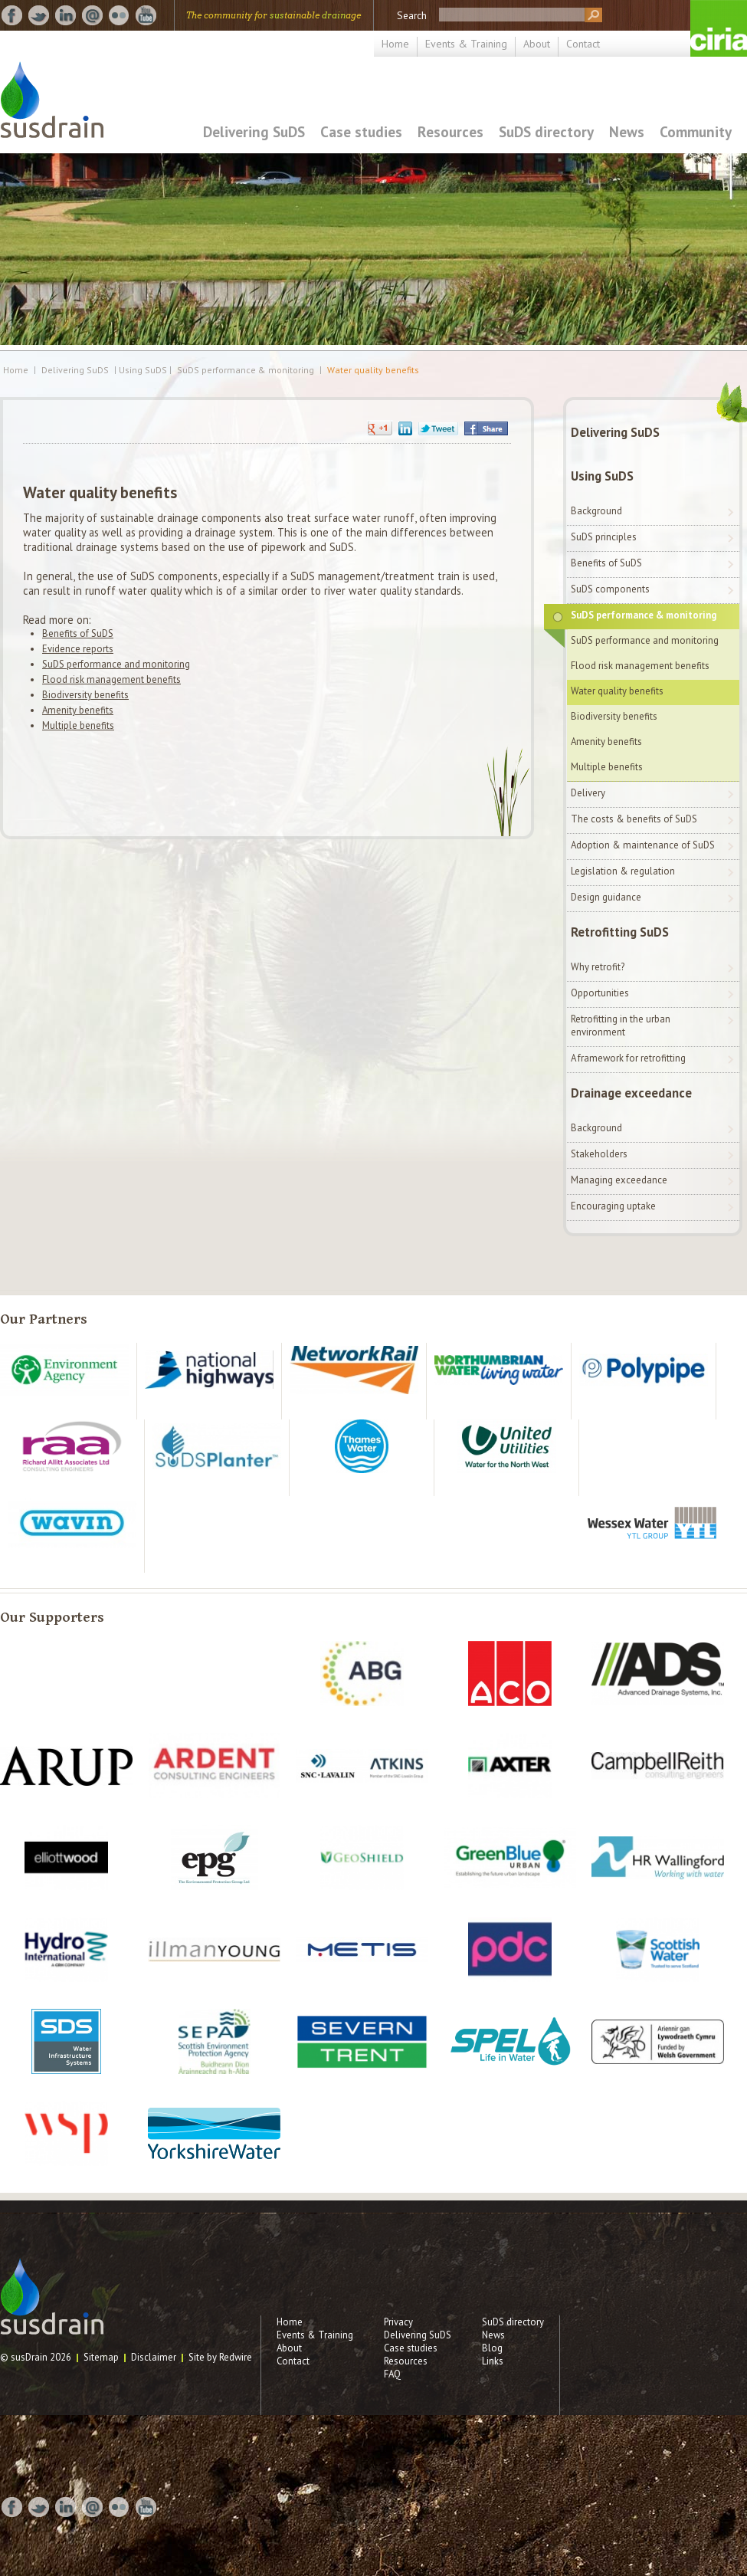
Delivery (588, 792)
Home (395, 44)
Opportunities (600, 992)
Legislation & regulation (623, 871)
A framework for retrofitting (628, 1058)
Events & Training (466, 44)
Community (696, 131)
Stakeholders (599, 1153)
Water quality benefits (373, 370)
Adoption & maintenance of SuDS (643, 845)
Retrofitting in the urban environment (620, 1025)
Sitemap (101, 2357)
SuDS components (610, 589)
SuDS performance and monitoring (116, 664)
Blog (492, 2347)
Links (492, 2361)
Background (596, 510)
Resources (450, 131)
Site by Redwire (220, 2357)
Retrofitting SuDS (620, 932)
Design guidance (606, 897)
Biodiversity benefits (85, 694)
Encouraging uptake (613, 1206)
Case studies (361, 131)
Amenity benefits (77, 710)
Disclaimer (153, 2357)
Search (412, 15)
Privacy (398, 2321)
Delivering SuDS (254, 131)
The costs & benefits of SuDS (634, 818)
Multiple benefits (78, 725)
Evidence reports (77, 648)
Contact (583, 44)
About (536, 44)
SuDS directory (546, 131)
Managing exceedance (619, 1179)
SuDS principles (604, 536)
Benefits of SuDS (77, 633)
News (626, 131)
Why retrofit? (597, 966)
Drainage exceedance (631, 1093)
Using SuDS (602, 476)
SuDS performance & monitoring (245, 370)
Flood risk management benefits (111, 679)
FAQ (392, 2374)
